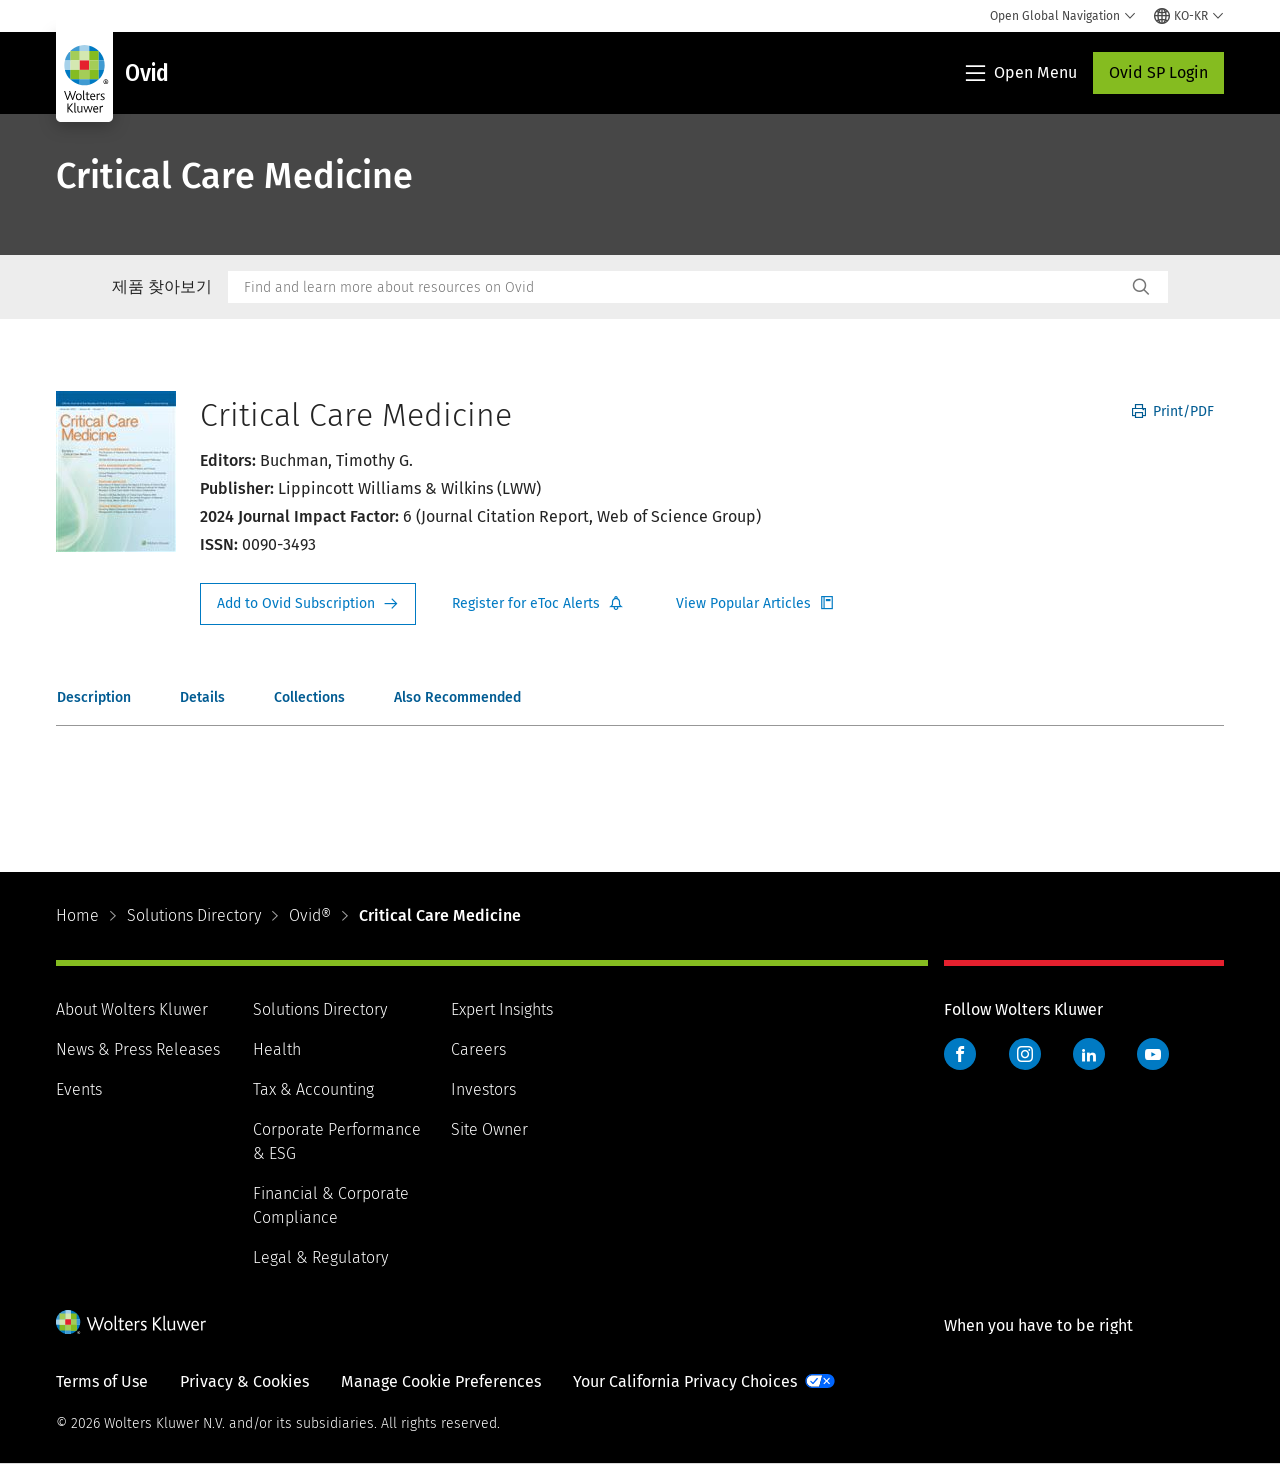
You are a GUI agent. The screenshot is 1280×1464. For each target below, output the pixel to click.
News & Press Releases (138, 1049)
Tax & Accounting (313, 1089)
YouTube (1153, 1054)
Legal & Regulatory (320, 1257)
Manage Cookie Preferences (441, 1381)
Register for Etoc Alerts (538, 604)
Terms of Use (102, 1381)
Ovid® (310, 915)
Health (277, 1049)
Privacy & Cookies (244, 1381)
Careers (478, 1049)
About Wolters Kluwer (132, 1009)
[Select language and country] (1189, 16)
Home (77, 915)
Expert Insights (502, 1009)
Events (79, 1089)
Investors (483, 1089)
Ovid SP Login (1158, 72)
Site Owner (489, 1129)
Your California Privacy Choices (685, 1381)
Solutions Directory (194, 915)
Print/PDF (1173, 411)
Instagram (1025, 1054)
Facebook (960, 1054)
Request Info (308, 604)
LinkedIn (1089, 1054)
